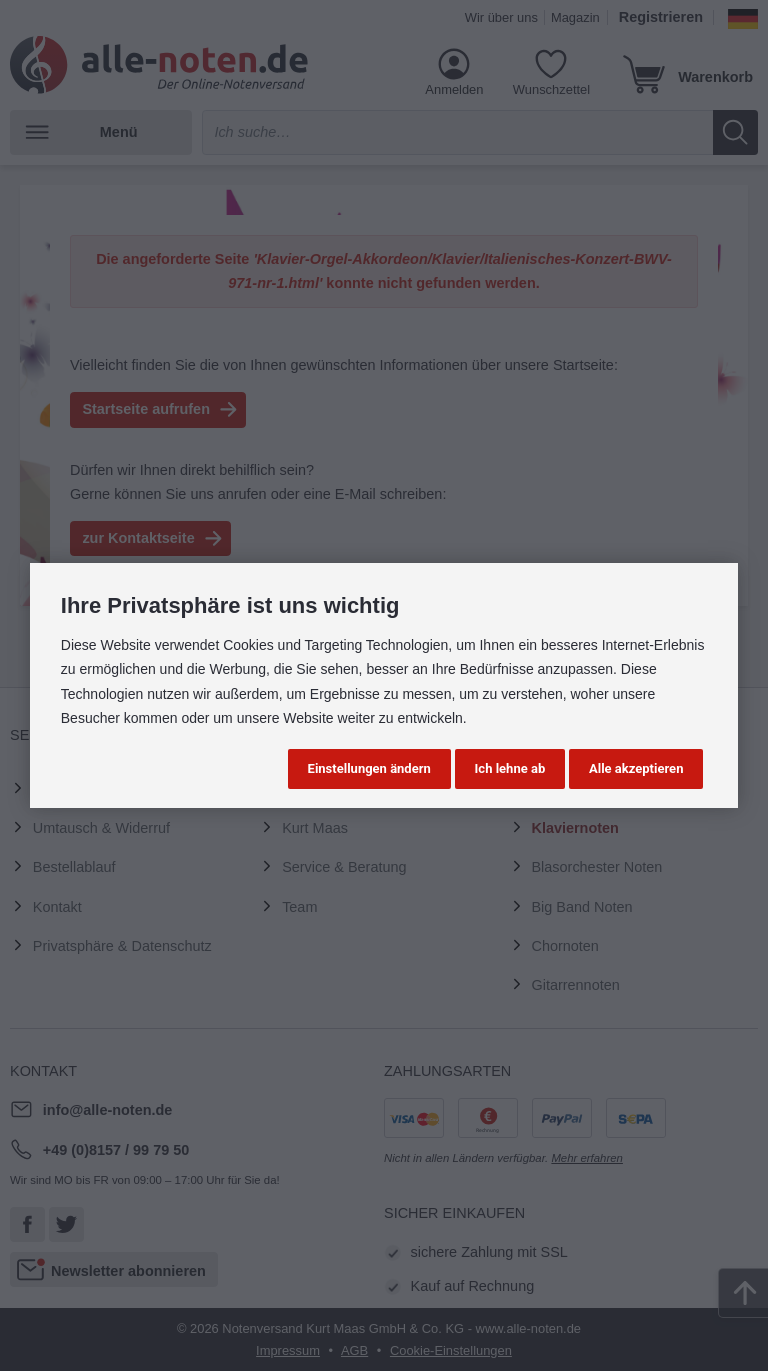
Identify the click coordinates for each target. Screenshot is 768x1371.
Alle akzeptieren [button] (636, 768)
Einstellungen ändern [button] (369, 768)
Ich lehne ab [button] (510, 768)
